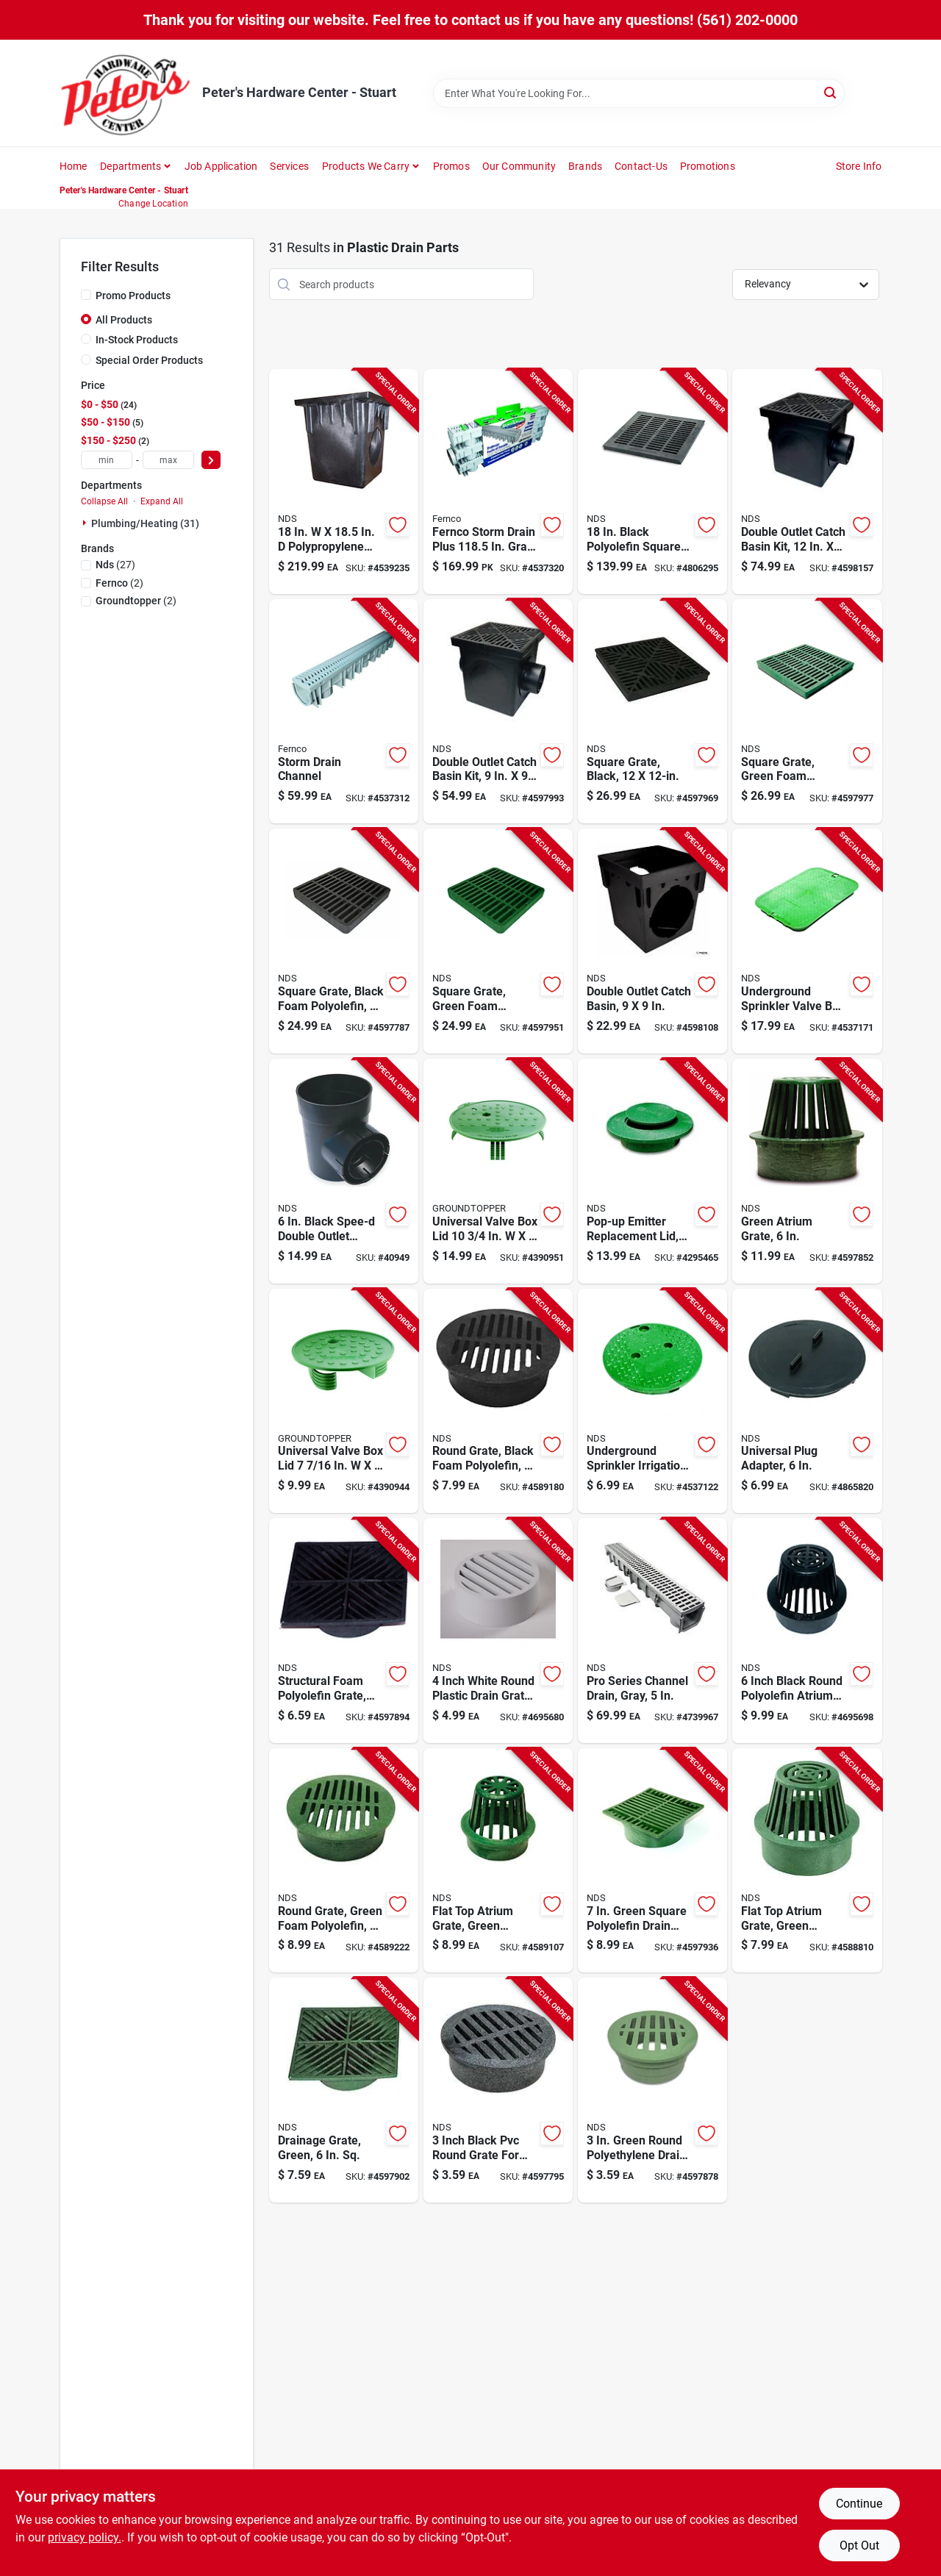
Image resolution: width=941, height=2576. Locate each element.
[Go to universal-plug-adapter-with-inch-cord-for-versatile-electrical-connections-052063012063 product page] (806, 1401)
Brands (585, 166)
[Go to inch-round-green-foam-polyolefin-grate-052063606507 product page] (343, 1860)
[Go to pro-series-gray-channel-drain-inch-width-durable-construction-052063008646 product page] (652, 1630)
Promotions (707, 166)
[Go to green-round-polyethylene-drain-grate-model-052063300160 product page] (652, 2090)
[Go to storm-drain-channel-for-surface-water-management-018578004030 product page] (343, 711)
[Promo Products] (86, 295)
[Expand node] (86, 523)
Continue (859, 2504)
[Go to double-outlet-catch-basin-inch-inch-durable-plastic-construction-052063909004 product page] (652, 941)
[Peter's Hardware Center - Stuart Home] (126, 93)
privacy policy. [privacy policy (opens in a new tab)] (84, 2537)
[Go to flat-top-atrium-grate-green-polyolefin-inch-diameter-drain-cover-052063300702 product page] (806, 1860)
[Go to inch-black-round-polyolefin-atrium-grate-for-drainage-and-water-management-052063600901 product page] (806, 1630)
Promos (451, 166)
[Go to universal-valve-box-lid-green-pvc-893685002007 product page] (343, 1401)
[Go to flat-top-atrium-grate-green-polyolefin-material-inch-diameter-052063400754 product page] (498, 1860)
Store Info (859, 166)
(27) (115, 564)
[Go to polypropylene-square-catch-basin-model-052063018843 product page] (343, 481)
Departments (130, 166)
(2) (119, 583)
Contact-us (641, 166)
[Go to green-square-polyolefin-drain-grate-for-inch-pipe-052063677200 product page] (652, 1860)
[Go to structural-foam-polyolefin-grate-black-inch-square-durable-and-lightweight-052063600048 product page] (343, 1630)
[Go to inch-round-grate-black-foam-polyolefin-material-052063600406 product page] (498, 1401)
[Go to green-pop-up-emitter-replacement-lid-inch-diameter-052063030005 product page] (652, 1171)
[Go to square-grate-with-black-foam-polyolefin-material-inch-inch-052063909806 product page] (343, 941)
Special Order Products (149, 360)
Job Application (221, 166)
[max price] (168, 460)
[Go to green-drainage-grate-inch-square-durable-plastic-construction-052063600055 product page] (343, 2090)
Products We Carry (365, 166)
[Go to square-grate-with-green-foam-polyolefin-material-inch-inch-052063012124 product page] (806, 711)
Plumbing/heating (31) (145, 523)
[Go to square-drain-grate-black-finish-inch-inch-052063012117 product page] (652, 711)
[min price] (106, 460)
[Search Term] (639, 93)
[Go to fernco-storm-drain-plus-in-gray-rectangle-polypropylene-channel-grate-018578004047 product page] (498, 481)
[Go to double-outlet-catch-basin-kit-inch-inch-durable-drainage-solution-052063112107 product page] (806, 481)
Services (289, 166)
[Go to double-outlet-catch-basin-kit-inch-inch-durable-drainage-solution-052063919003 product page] (498, 711)
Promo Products (133, 295)
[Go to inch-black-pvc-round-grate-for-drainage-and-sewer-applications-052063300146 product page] (498, 2090)
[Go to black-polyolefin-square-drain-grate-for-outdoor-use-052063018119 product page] (652, 481)
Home (73, 166)
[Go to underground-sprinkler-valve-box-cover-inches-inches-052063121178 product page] (806, 941)
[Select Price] (211, 460)
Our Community (519, 166)
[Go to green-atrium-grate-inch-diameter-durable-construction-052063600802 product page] (806, 1171)
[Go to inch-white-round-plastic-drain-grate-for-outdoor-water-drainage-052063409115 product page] (498, 1630)
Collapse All (104, 501)
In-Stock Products (137, 339)
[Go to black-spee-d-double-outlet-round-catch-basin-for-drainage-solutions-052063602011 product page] (343, 1171)
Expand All (161, 501)
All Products (124, 319)
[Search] (831, 92)
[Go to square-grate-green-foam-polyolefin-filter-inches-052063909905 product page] (498, 941)
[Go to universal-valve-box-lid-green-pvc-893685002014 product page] (498, 1171)
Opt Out (859, 2545)
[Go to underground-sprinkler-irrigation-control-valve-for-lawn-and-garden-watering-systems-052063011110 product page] (652, 1401)
